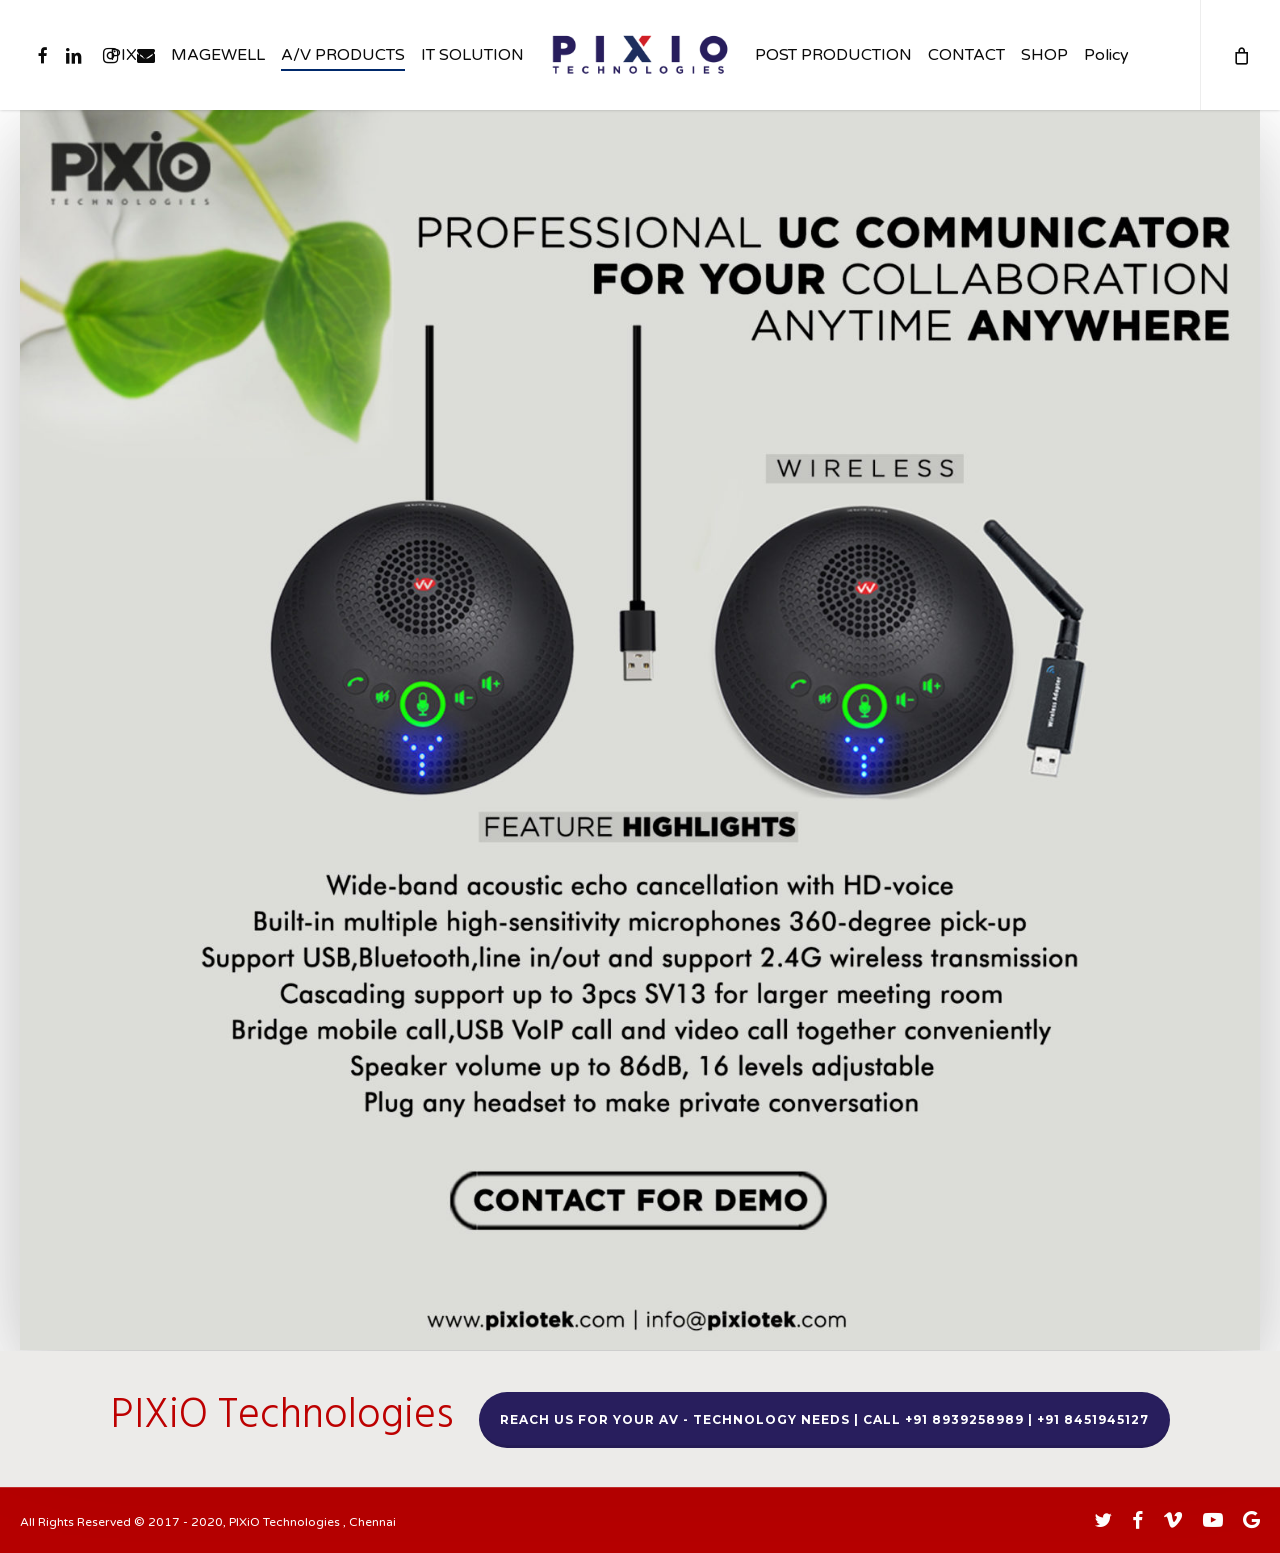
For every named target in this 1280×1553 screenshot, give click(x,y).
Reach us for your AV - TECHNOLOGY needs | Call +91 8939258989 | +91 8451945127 (824, 1419)
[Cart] (1240, 55)
